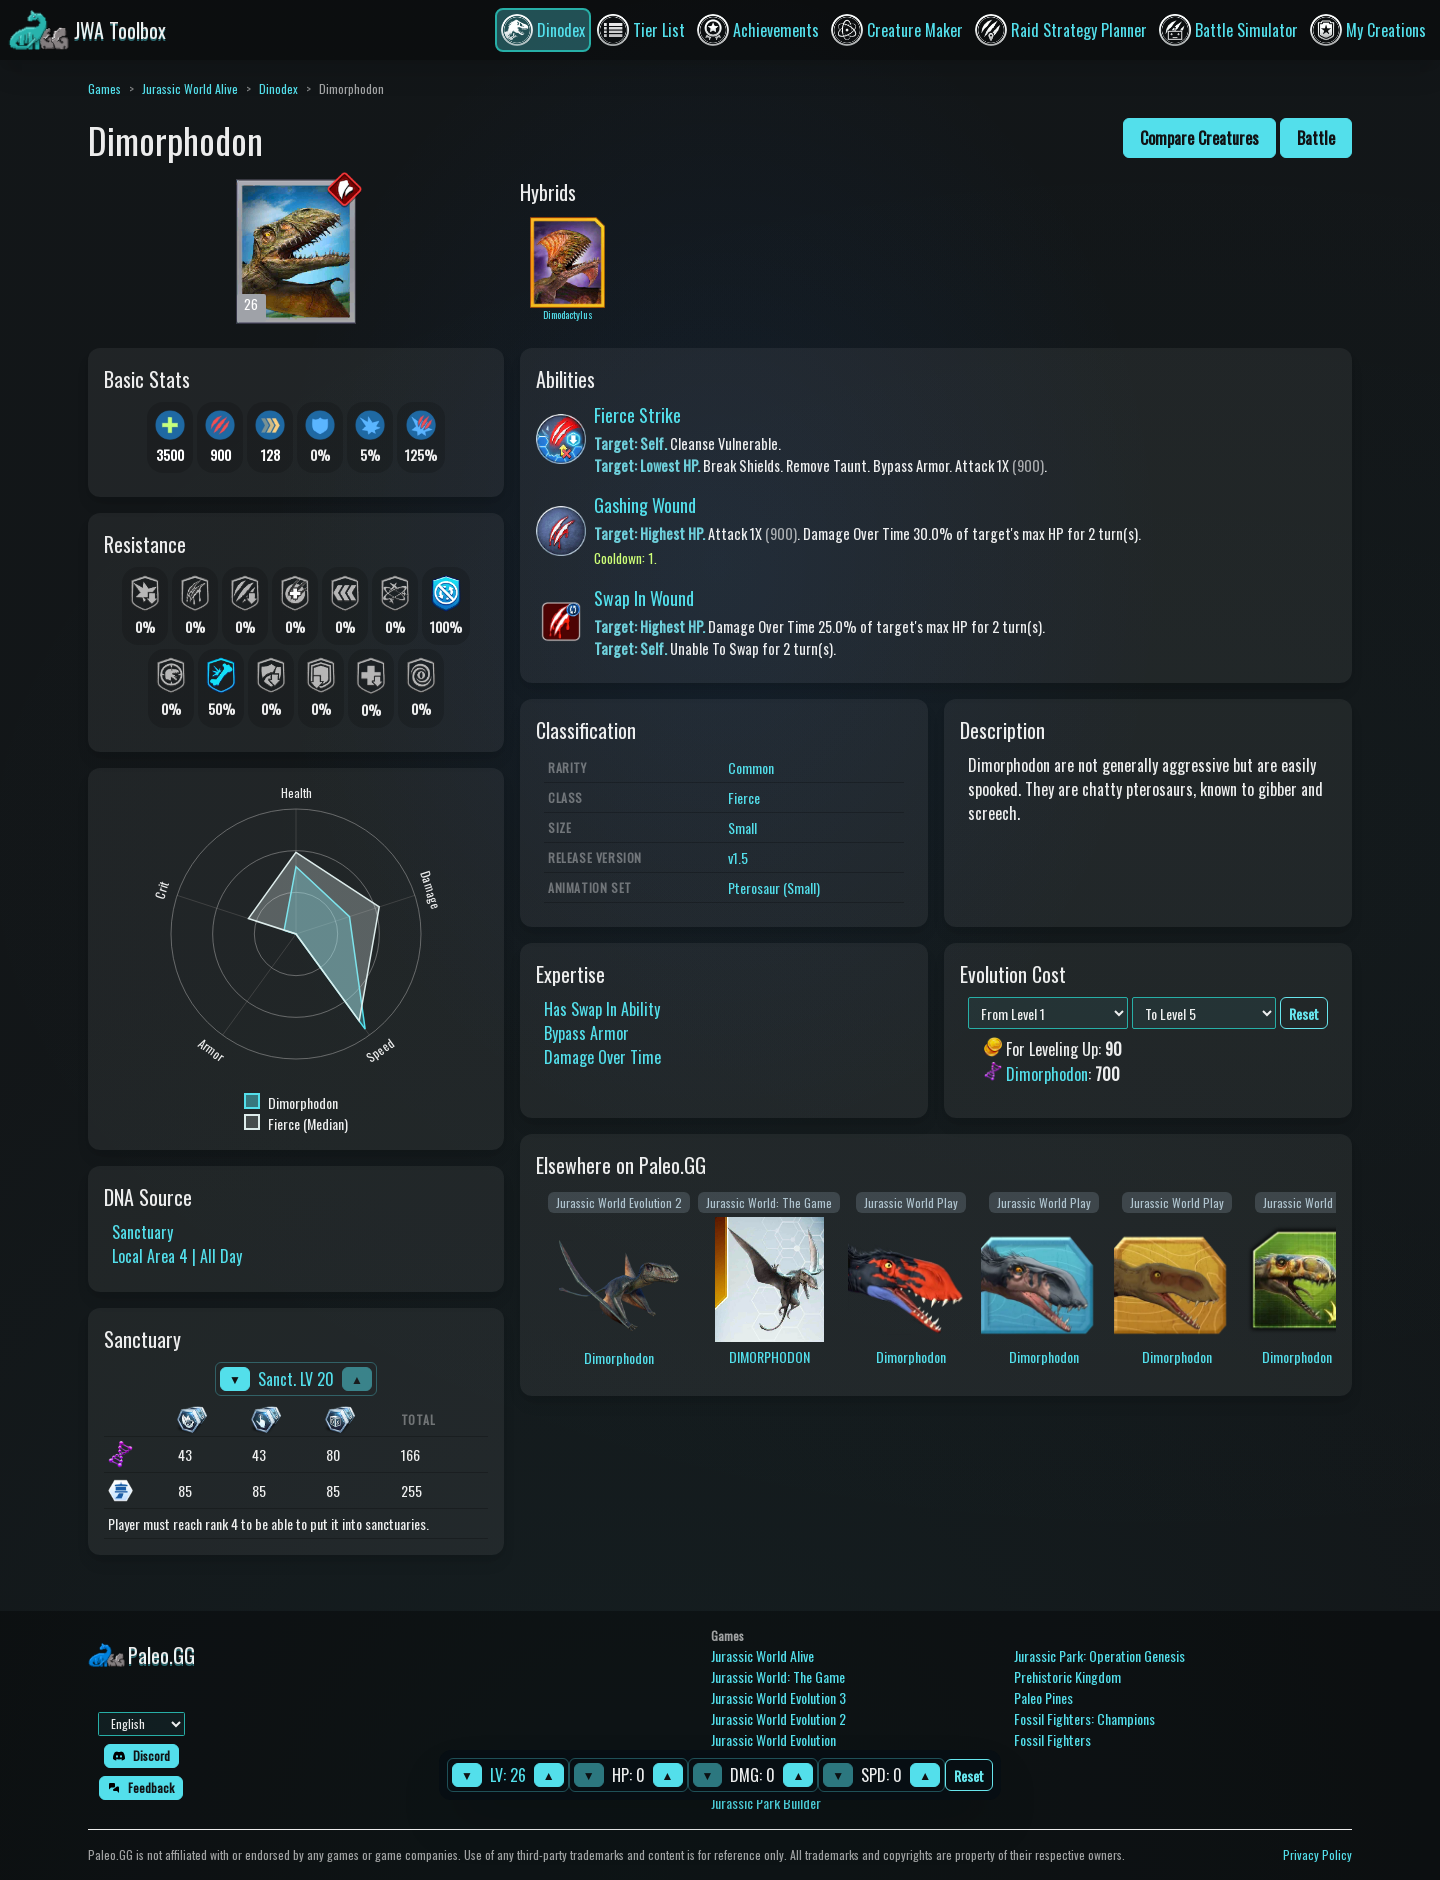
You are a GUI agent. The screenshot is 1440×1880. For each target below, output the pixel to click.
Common (751, 767)
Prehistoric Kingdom (1067, 1676)
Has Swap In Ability (602, 1009)
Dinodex (278, 88)
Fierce (744, 797)
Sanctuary (142, 1232)
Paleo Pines (1043, 1697)
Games (104, 88)
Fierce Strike (637, 415)
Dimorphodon (1047, 1074)
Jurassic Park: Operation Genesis (1099, 1655)
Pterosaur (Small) (774, 887)
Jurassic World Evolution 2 (778, 1718)
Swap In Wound (644, 598)
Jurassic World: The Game (778, 1676)
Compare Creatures (1199, 138)
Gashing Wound (645, 505)
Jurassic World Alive (190, 88)
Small (742, 827)
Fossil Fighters (1052, 1739)
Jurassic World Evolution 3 (778, 1697)
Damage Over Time (602, 1057)
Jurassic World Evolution (773, 1739)
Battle (1316, 138)
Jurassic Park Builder (766, 1802)
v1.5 (738, 857)
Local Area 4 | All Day (177, 1256)
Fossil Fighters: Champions (1084, 1718)
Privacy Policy (1317, 1854)
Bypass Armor (586, 1033)
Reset (969, 1775)
